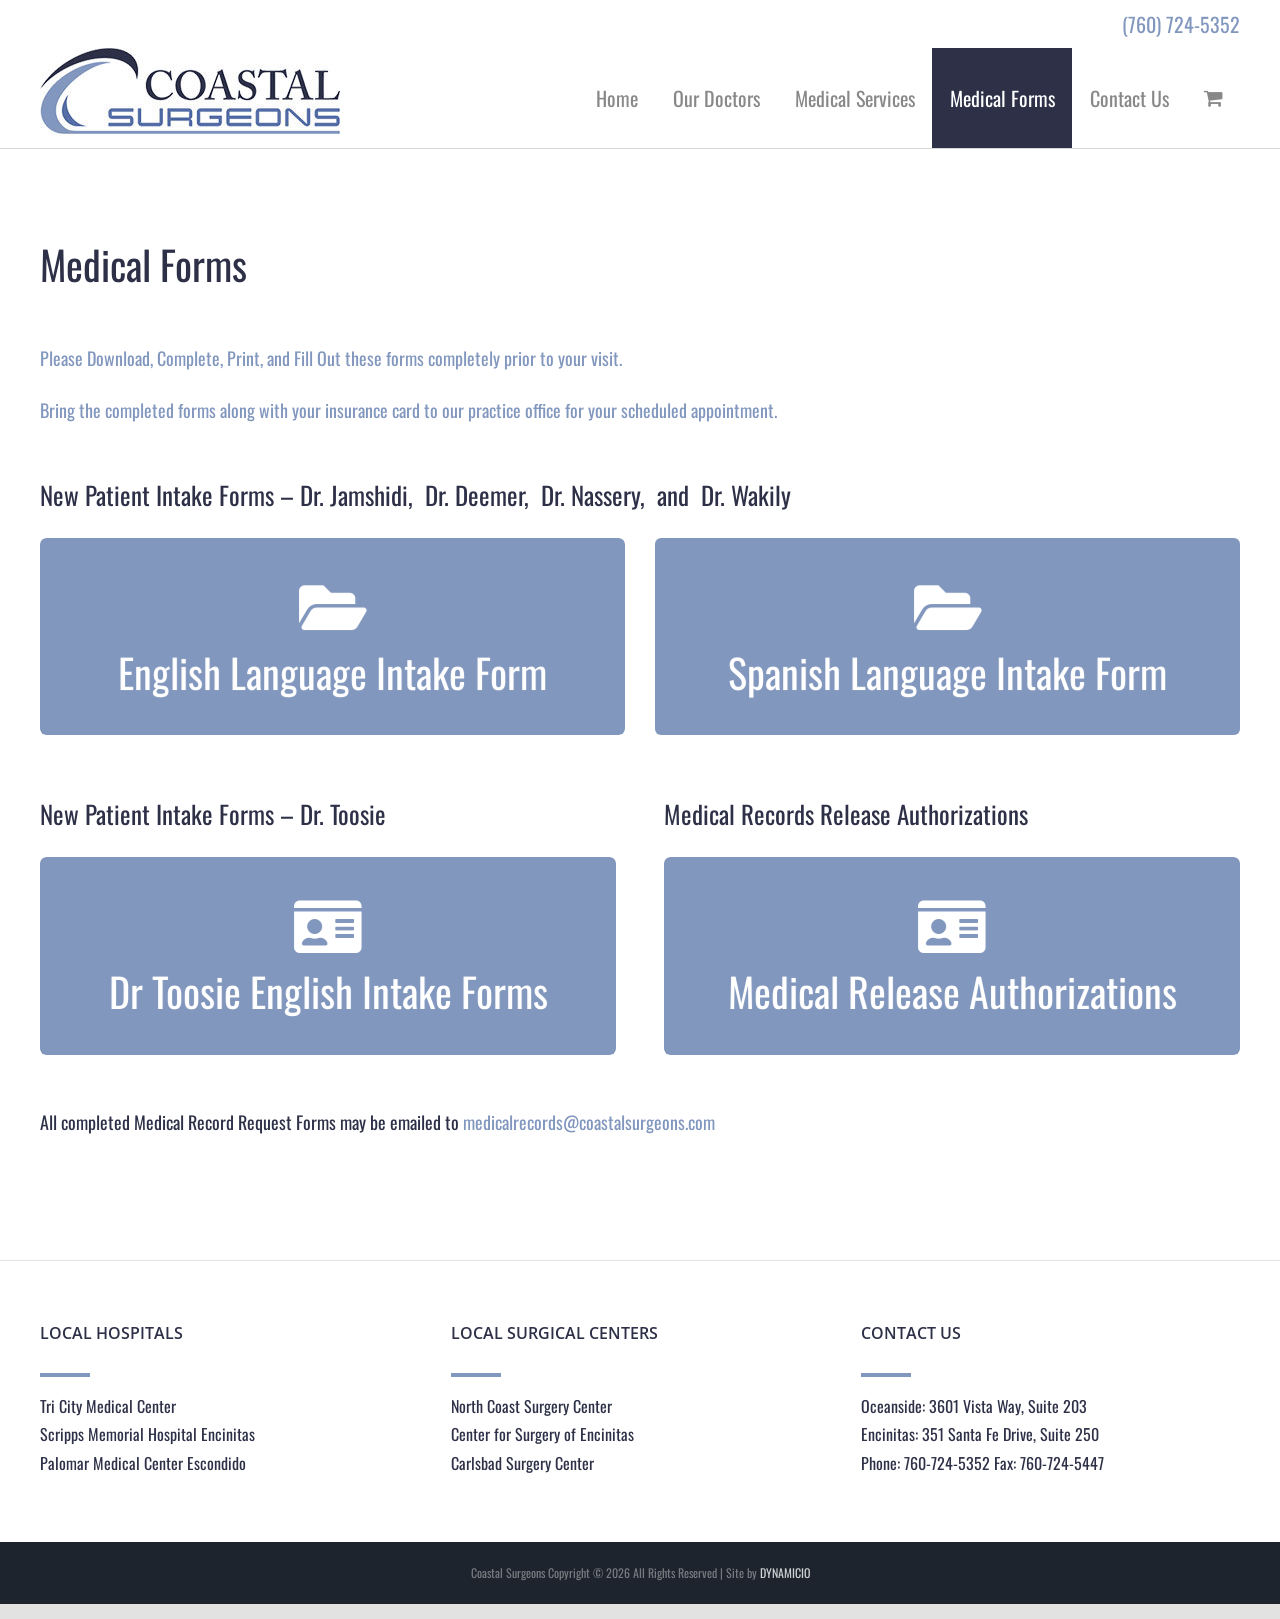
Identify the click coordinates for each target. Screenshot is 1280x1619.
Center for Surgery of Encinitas (542, 1434)
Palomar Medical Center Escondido (143, 1463)
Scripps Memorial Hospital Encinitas (147, 1434)
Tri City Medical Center (108, 1406)
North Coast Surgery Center (531, 1406)
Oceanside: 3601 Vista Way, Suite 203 (974, 1406)
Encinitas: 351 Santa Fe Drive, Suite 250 (980, 1434)
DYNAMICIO (785, 1572)
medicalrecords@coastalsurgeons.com (589, 1122)
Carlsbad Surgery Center (522, 1463)
